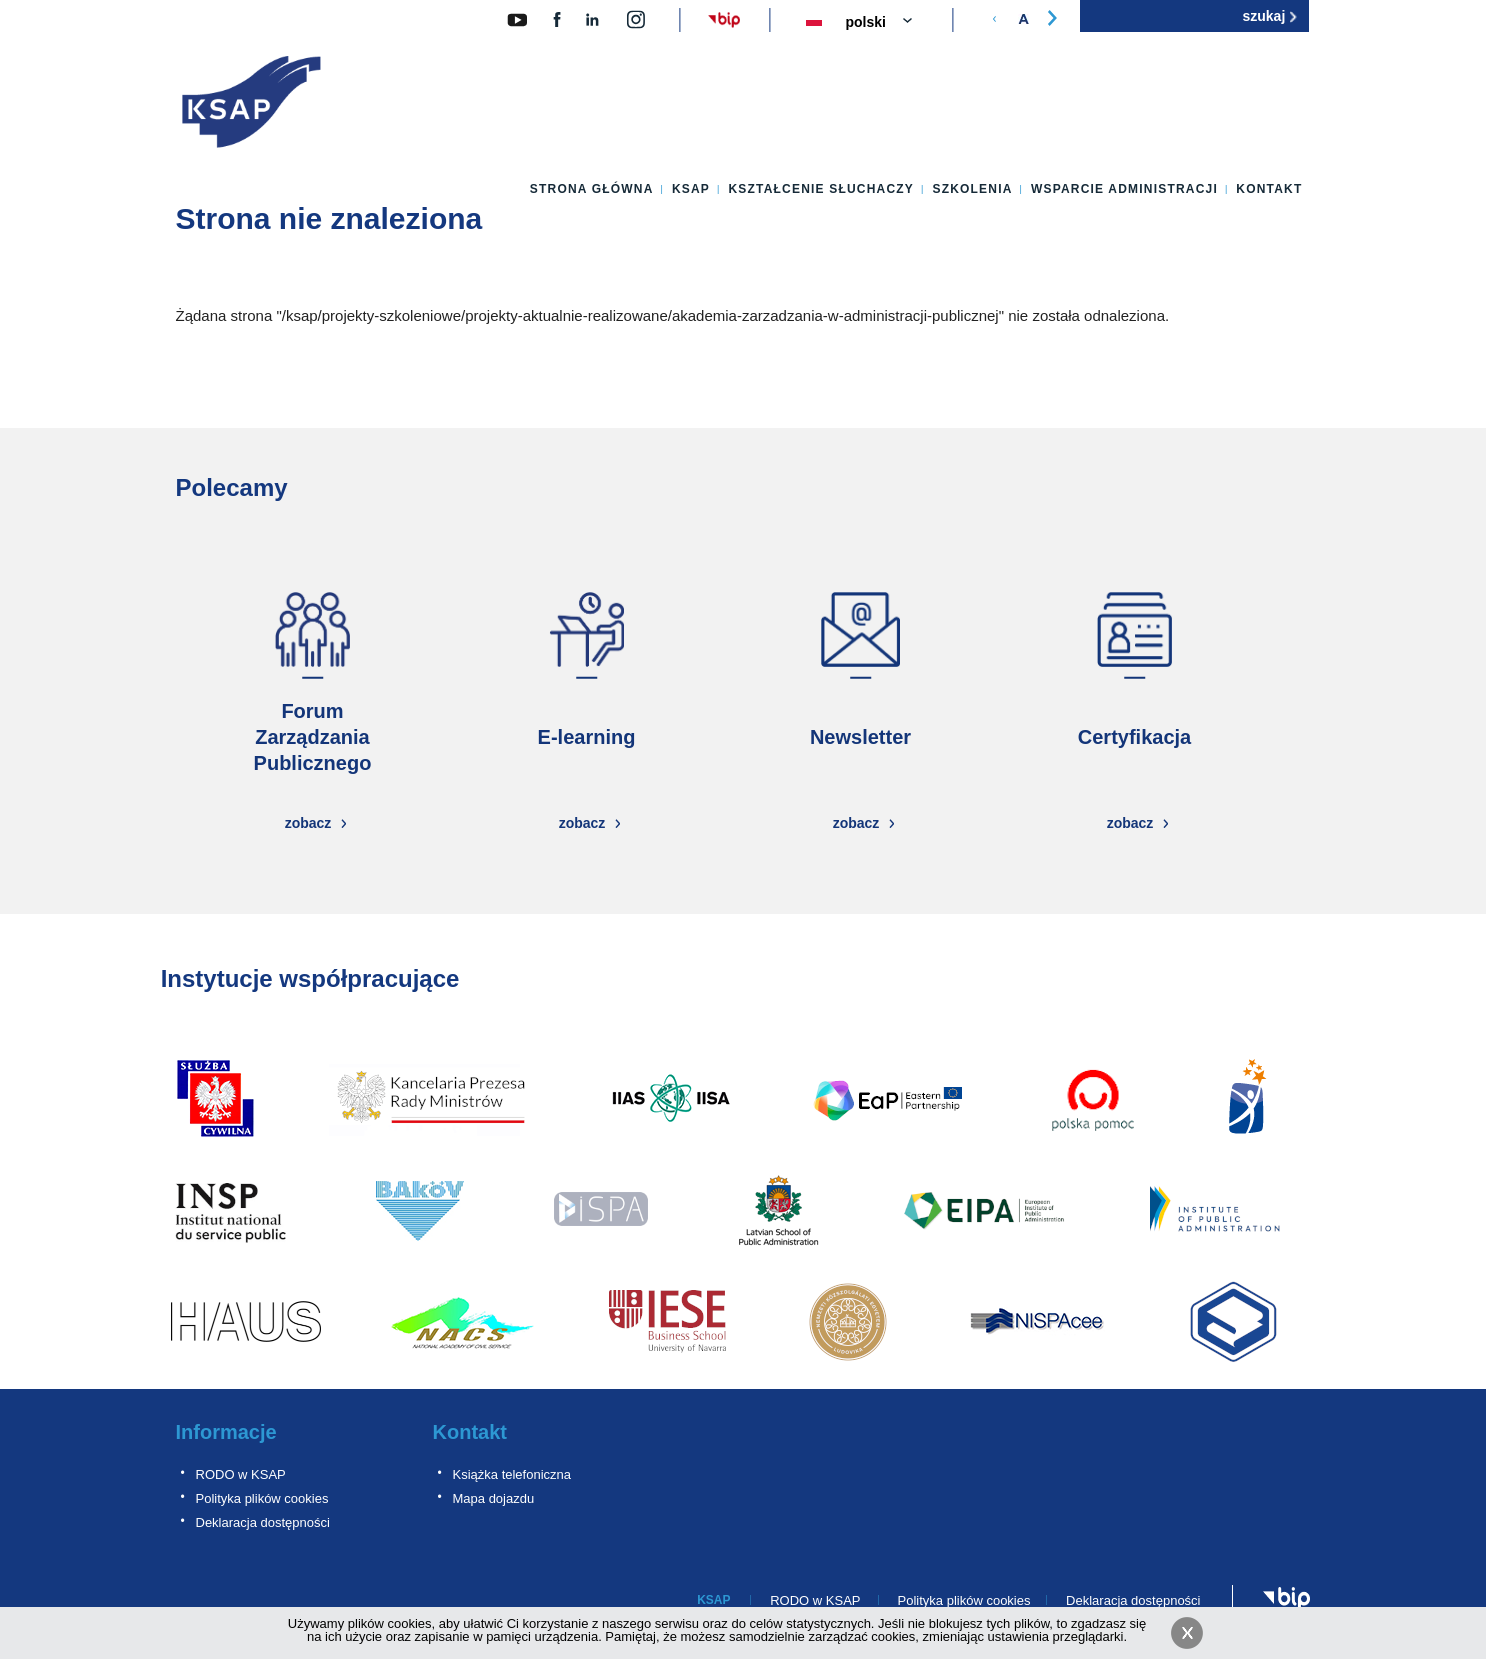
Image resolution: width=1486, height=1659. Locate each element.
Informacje (226, 1432)
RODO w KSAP (241, 1474)
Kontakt (1269, 189)
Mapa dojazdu (494, 1498)
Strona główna (592, 189)
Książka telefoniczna (512, 1474)
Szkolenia (972, 189)
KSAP (691, 189)
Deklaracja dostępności (263, 1522)
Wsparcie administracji (1124, 189)
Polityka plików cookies (262, 1498)
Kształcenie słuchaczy (821, 189)
